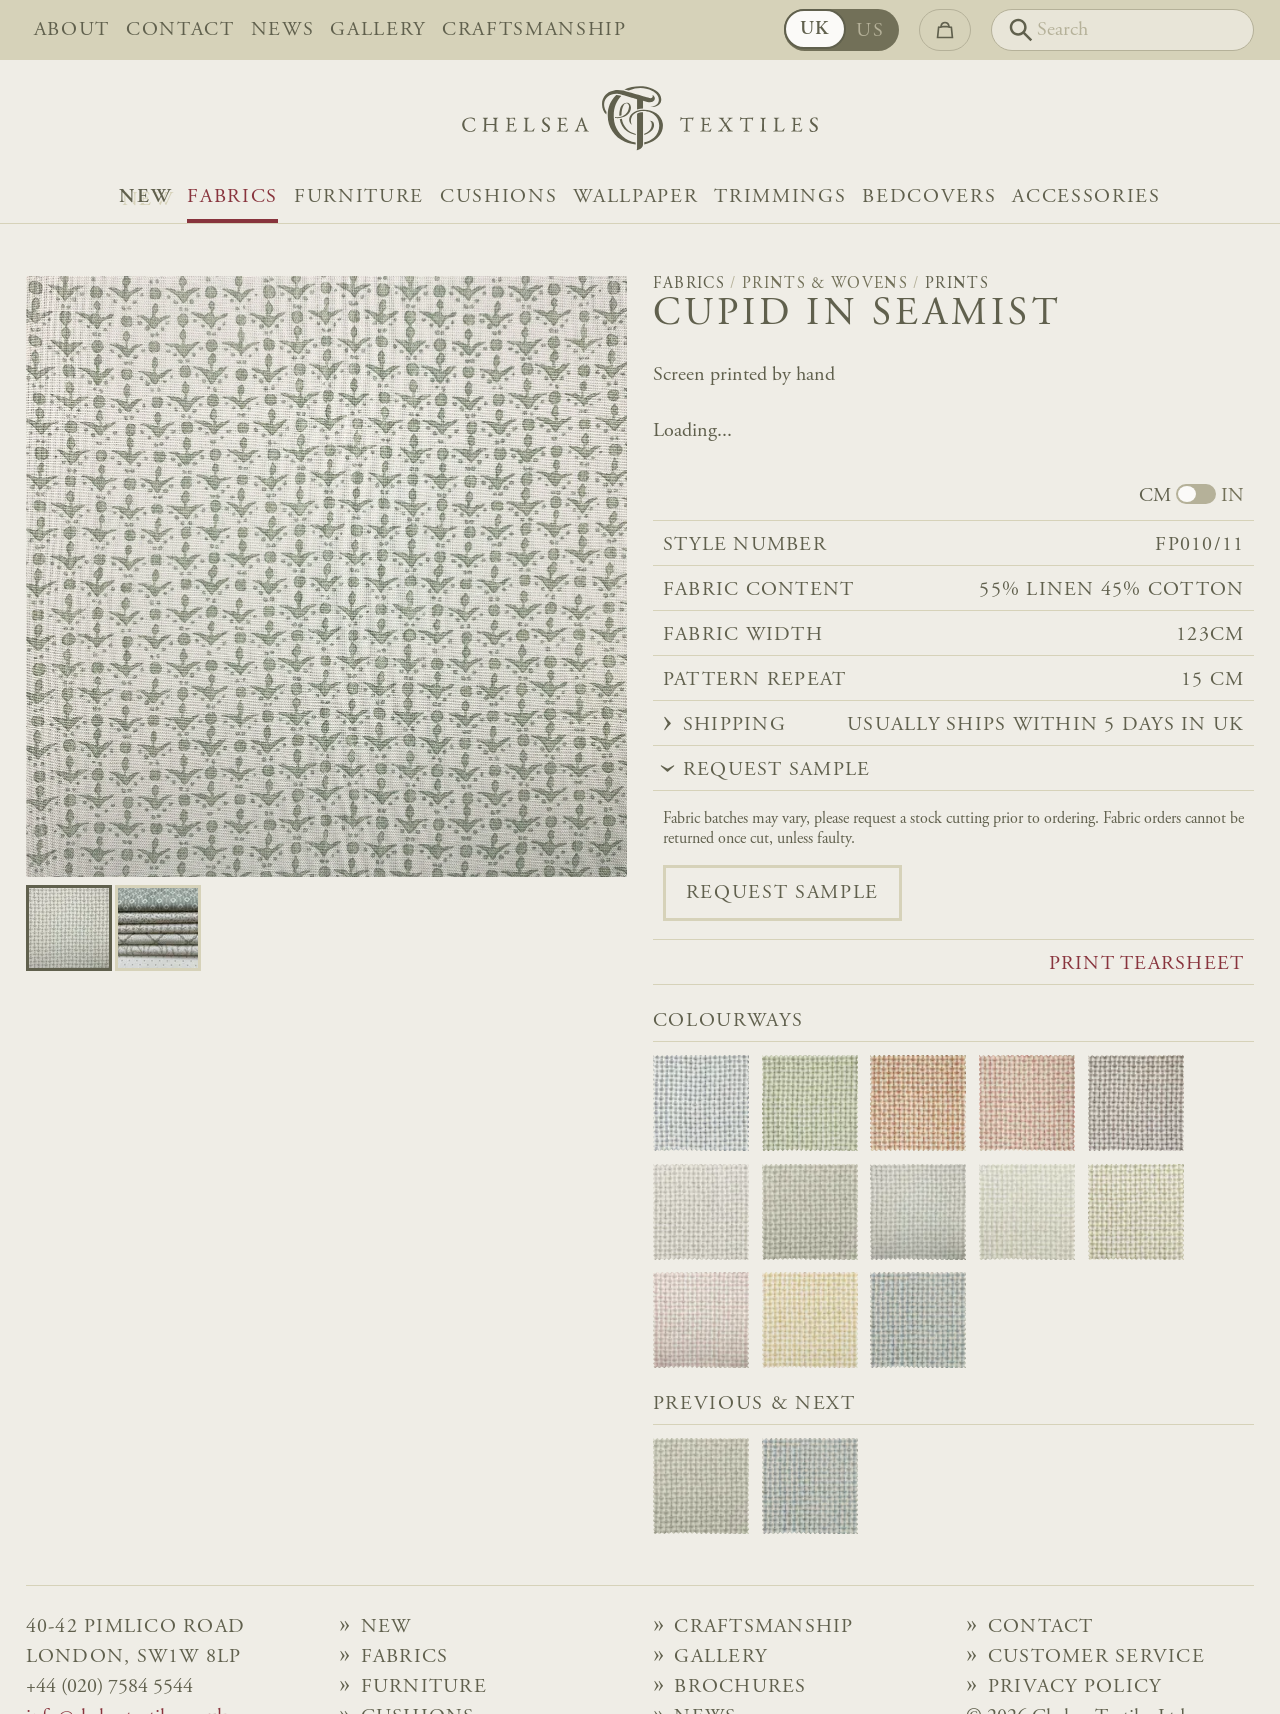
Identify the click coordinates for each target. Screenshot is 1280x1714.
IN (1232, 496)
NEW (145, 197)
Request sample (782, 893)
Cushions (498, 197)
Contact (180, 30)
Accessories (1086, 197)
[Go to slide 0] (69, 928)
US (870, 31)
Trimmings (780, 197)
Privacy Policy (1075, 1687)
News (283, 30)
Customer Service (1096, 1657)
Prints (957, 284)
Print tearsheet (1147, 964)
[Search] (1122, 30)
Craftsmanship (534, 30)
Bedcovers (929, 197)
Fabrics (232, 197)
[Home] (640, 123)
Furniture (359, 197)
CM (1155, 496)
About (72, 30)
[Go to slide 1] (158, 928)
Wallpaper (635, 197)
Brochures (740, 1687)
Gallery (378, 30)
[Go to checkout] (945, 30)
